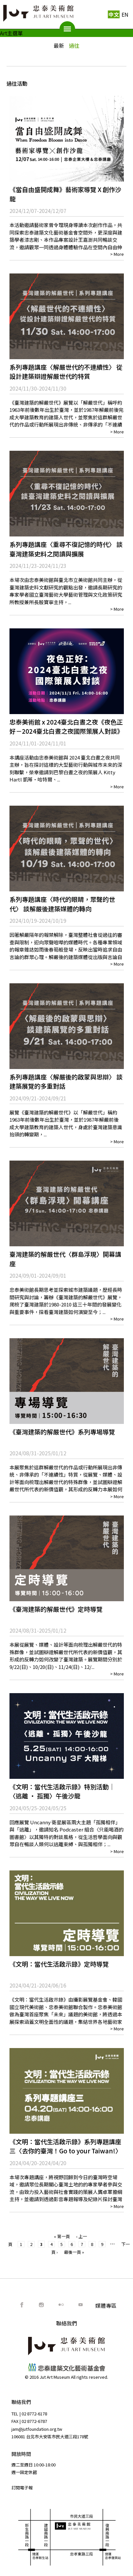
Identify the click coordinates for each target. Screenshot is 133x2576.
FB (22, 2305)
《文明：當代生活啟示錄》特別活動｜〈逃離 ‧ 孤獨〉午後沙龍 (62, 1791)
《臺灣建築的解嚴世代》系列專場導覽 (62, 1431)
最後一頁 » (74, 2252)
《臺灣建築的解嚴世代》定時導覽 (56, 1608)
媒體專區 (105, 2305)
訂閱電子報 (22, 2487)
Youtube (80, 2305)
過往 (74, 45)
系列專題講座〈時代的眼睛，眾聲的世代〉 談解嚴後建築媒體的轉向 (62, 904)
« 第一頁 (62, 2236)
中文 (113, 14)
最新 (59, 45)
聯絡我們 (66, 2323)
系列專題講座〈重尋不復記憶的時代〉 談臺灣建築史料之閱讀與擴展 (66, 549)
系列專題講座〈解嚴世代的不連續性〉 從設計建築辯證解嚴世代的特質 (66, 371)
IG (41, 2305)
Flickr (61, 2305)
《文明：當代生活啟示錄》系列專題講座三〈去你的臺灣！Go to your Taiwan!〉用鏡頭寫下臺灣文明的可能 (65, 2150)
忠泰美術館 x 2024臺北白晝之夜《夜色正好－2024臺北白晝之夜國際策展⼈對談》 (66, 726)
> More (117, 254)
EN (125, 14)
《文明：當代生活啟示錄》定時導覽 (59, 1963)
